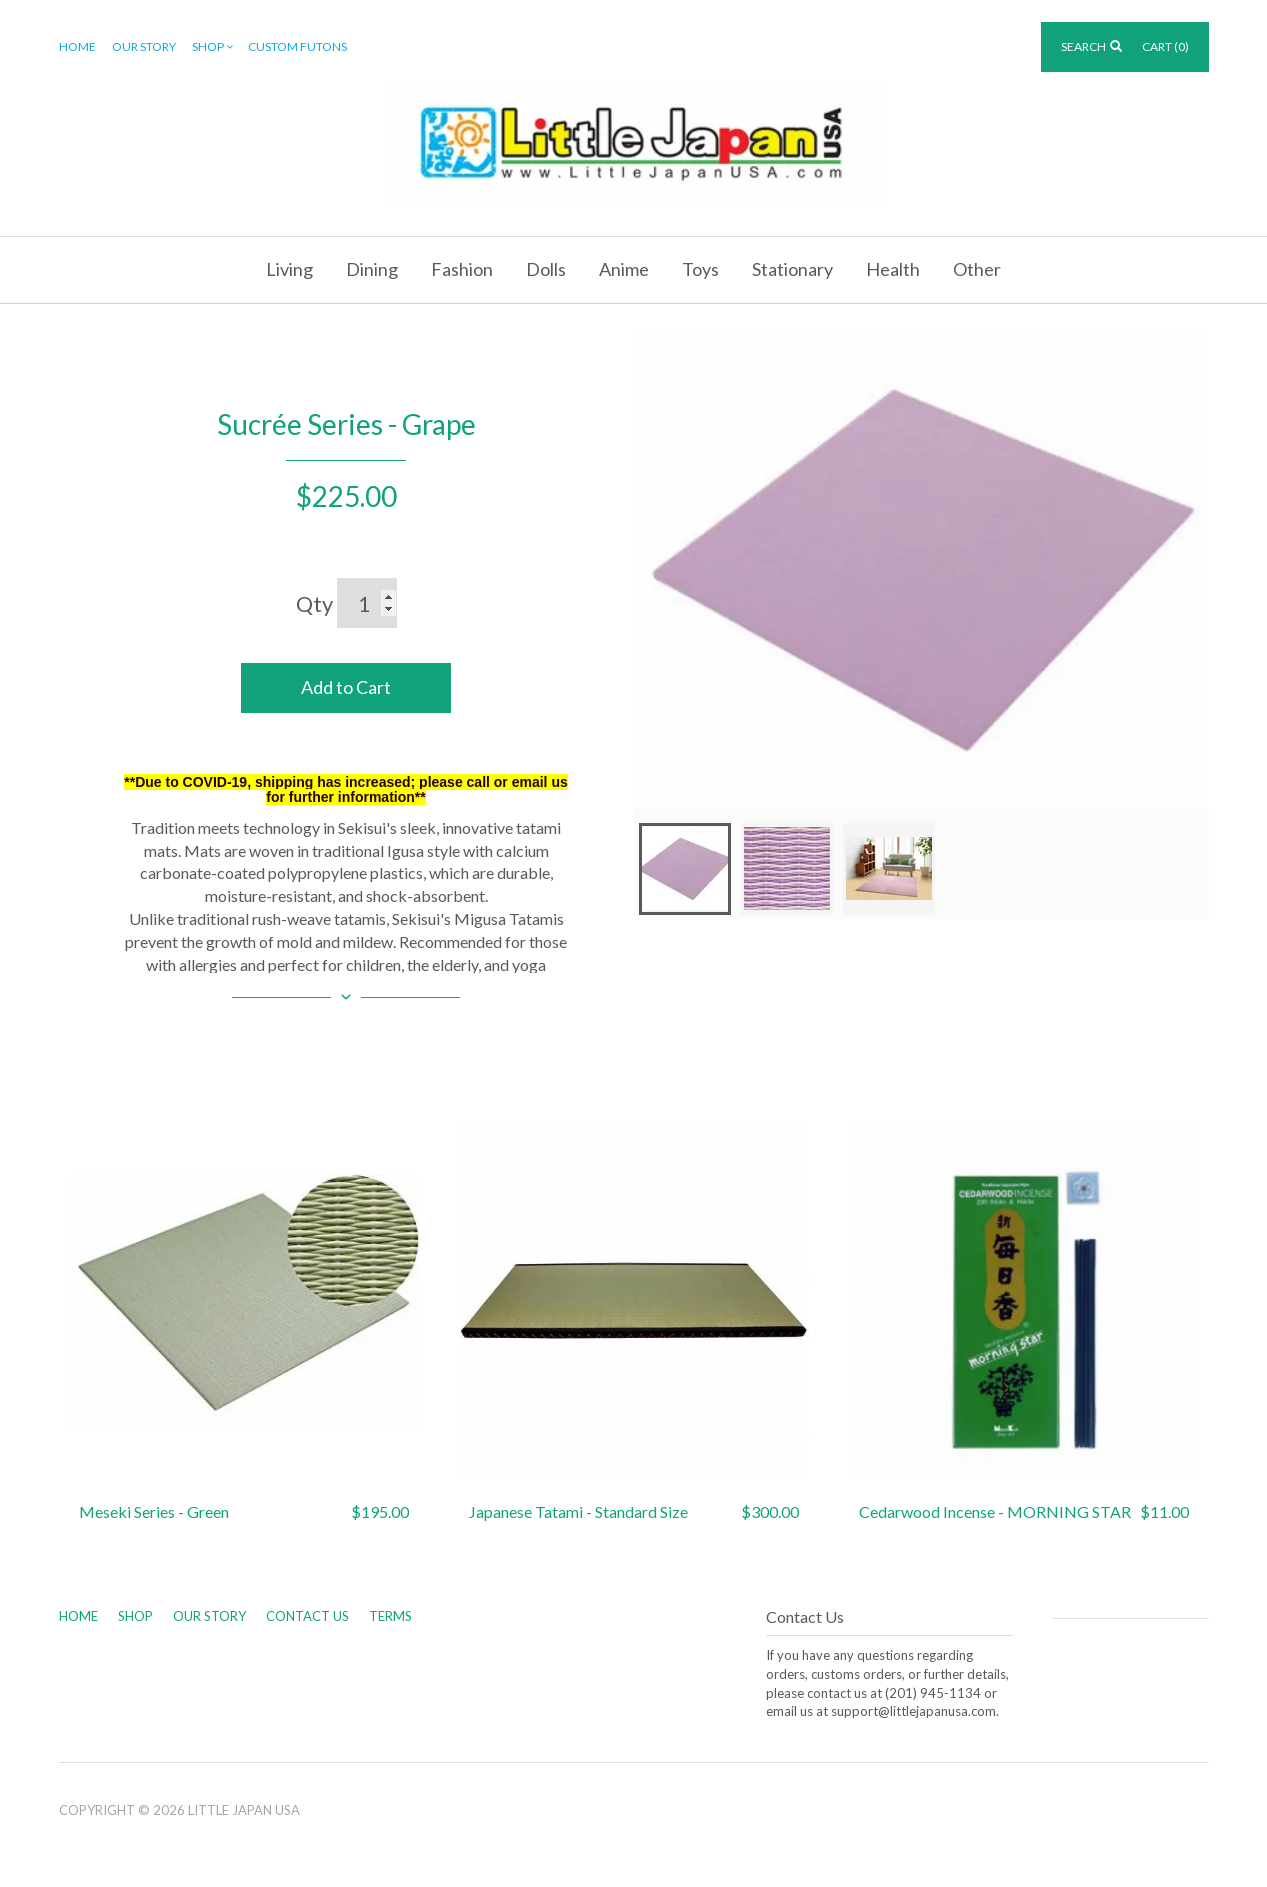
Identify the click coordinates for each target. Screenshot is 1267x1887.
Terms (390, 1616)
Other (977, 269)
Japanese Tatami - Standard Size (578, 1511)
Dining (372, 269)
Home (77, 46)
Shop (214, 47)
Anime (624, 269)
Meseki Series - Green (154, 1511)
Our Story (144, 46)
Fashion (462, 269)
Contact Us (307, 1616)
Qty (314, 603)
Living (289, 269)
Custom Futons (297, 46)
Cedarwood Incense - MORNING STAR (995, 1511)
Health (893, 269)
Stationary (792, 269)
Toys (700, 269)
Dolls (546, 269)
